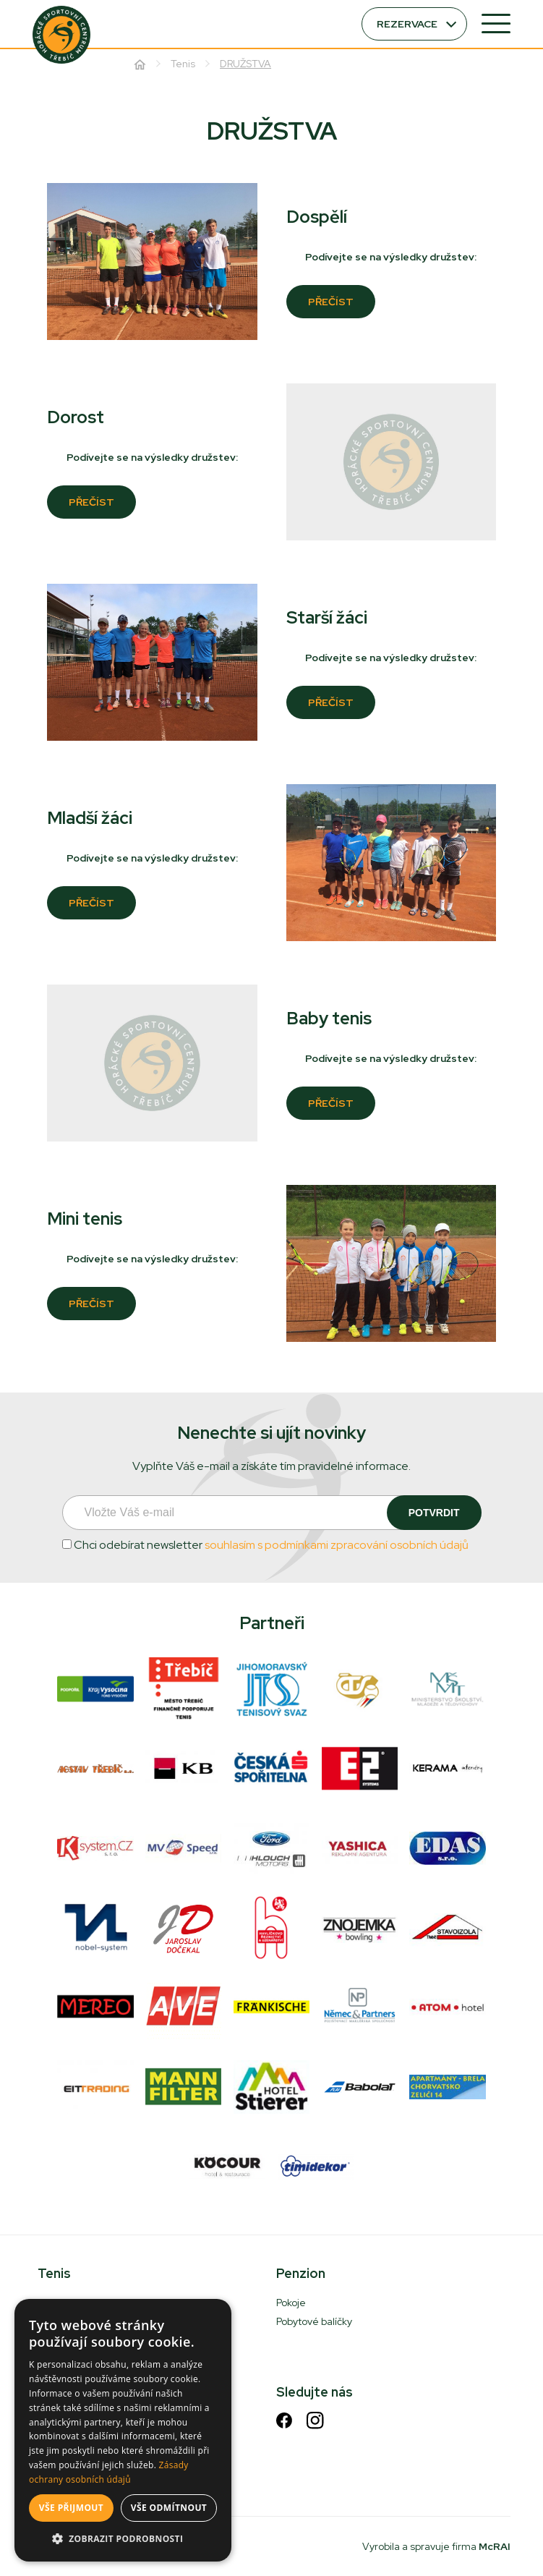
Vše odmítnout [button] (169, 2507)
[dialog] (122, 2430)
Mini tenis (84, 1218)
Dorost (75, 417)
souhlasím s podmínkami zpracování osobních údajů (337, 1544)
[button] (123, 2539)
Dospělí (316, 216)
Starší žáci (326, 617)
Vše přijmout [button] (71, 2507)
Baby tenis (329, 1018)
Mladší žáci (89, 818)
